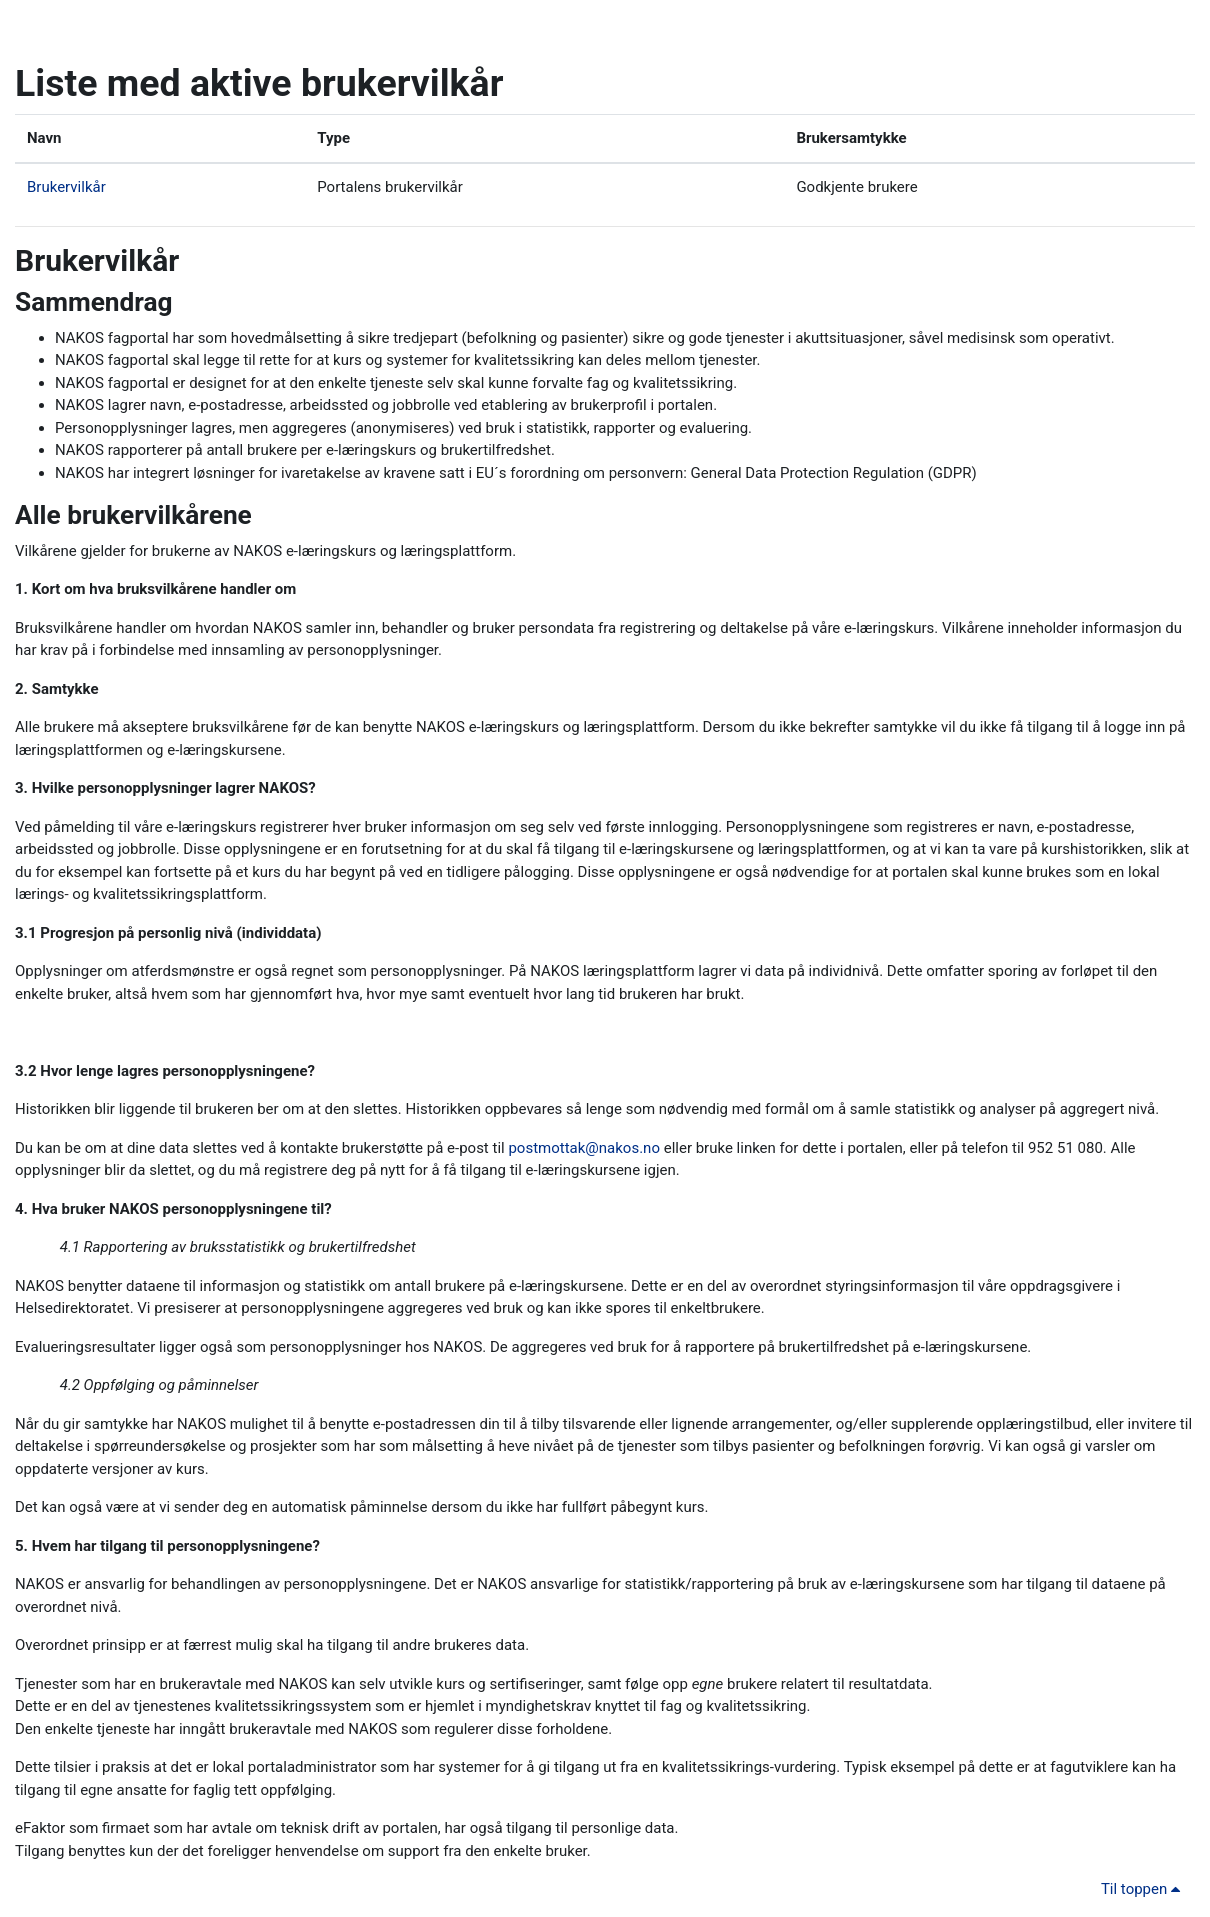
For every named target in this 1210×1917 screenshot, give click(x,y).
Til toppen (1144, 1889)
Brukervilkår (66, 187)
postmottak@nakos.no (584, 1148)
